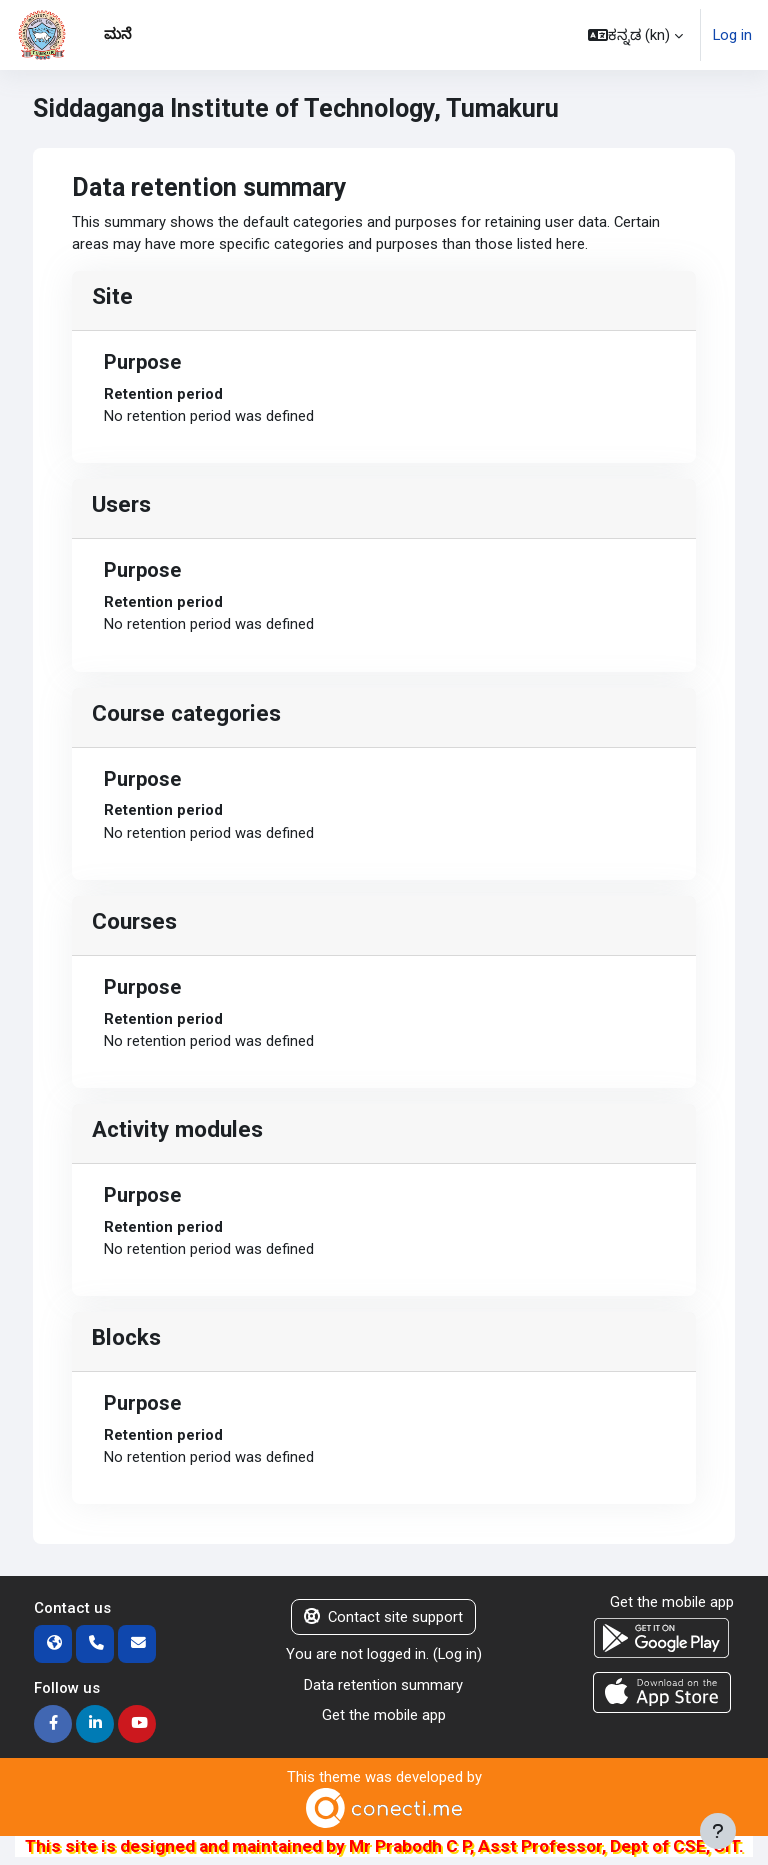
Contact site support (383, 1617)
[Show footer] (718, 1831)
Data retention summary (383, 1685)
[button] (635, 35)
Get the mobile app (384, 1715)
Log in (732, 35)
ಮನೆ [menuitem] (118, 34)
